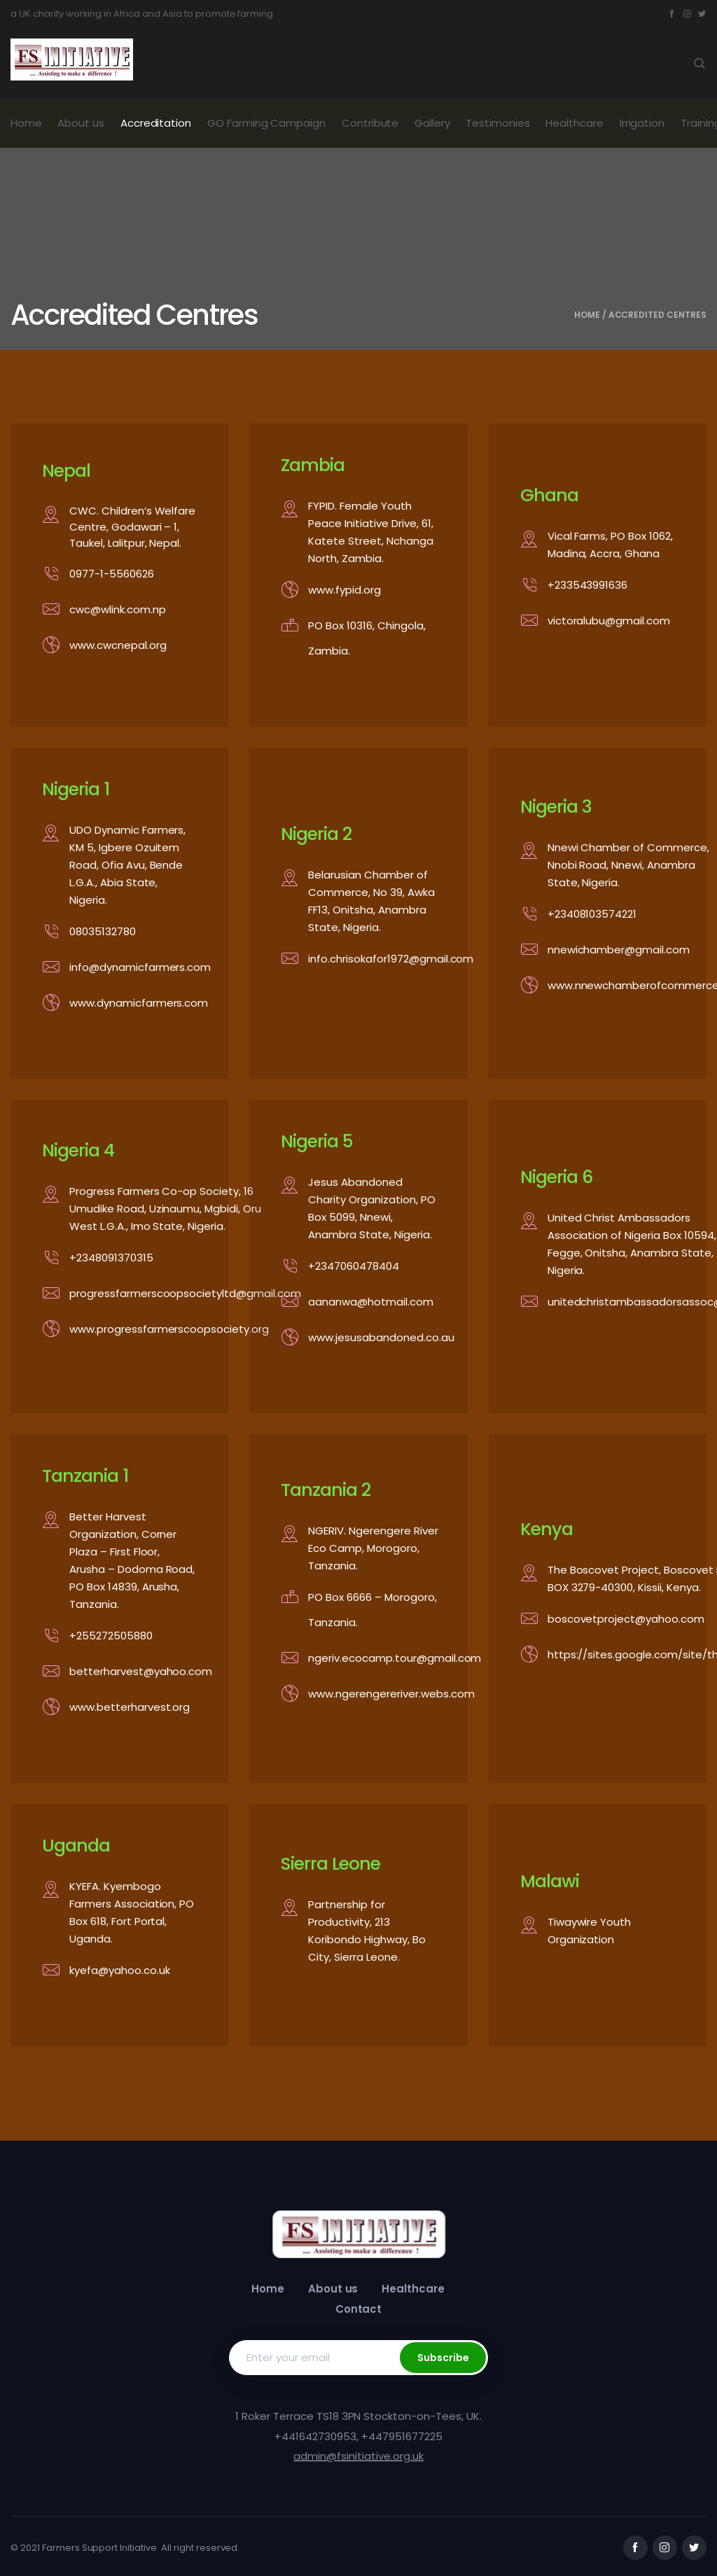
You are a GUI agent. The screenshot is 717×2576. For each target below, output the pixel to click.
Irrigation (642, 122)
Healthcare (574, 122)
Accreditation (156, 122)
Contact (358, 2309)
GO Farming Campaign (266, 122)
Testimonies (498, 122)
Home (26, 122)
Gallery (432, 122)
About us (80, 122)
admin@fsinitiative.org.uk (358, 2456)
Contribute (370, 122)
